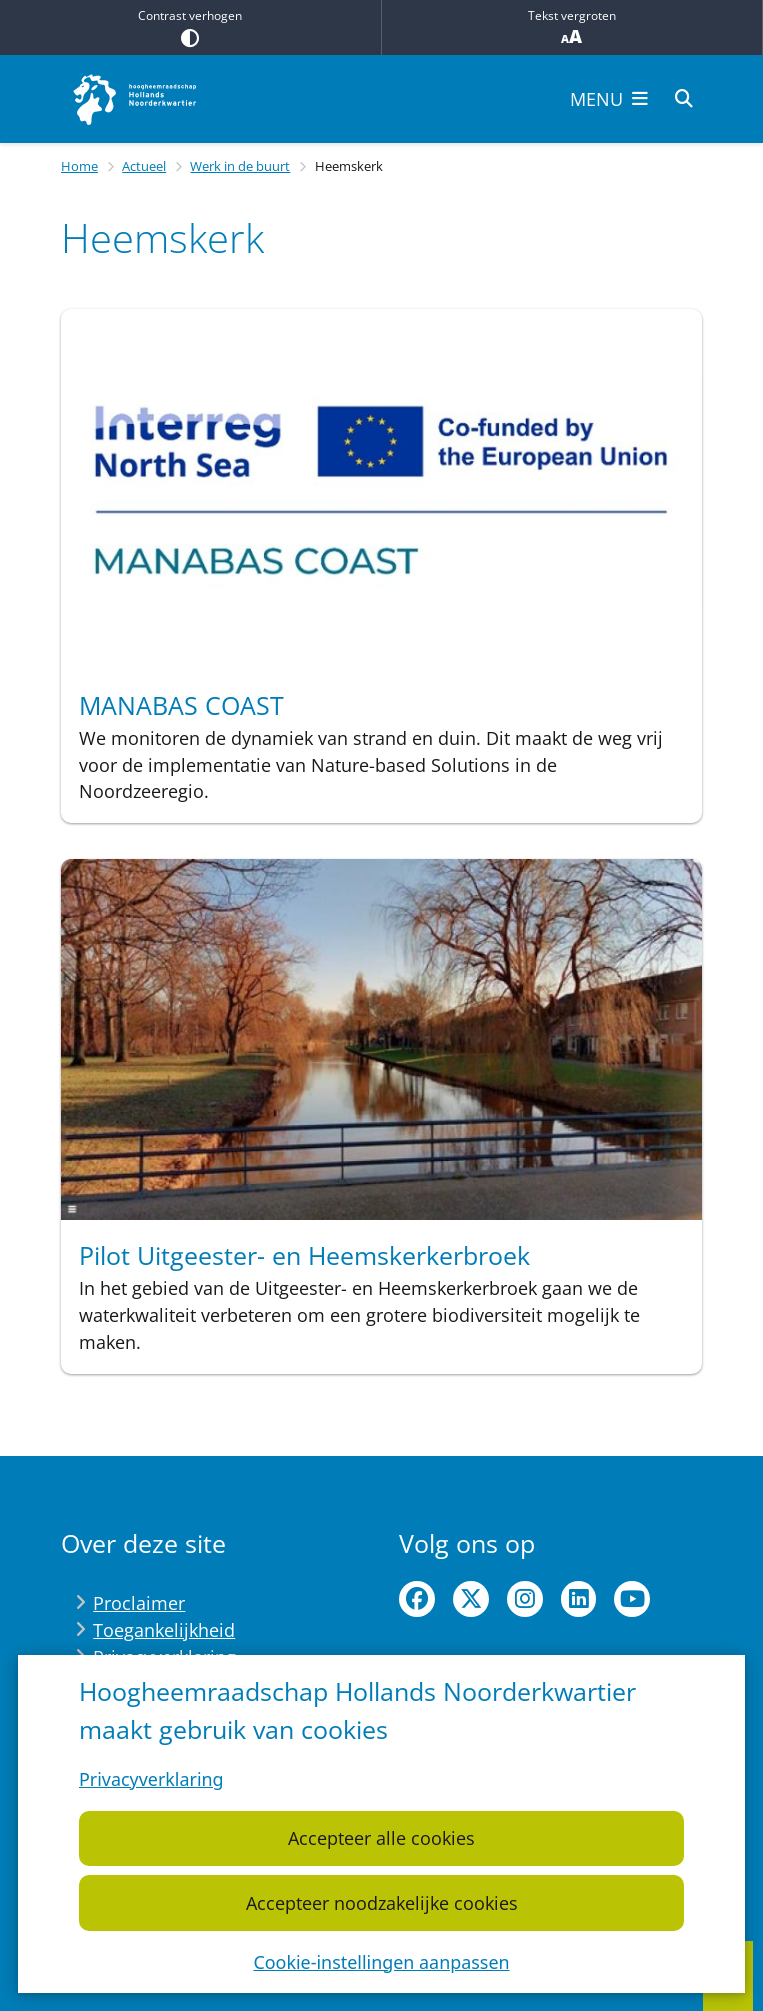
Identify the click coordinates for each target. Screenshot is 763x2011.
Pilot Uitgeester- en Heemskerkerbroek (304, 1255)
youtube (632, 1599)
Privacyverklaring (151, 1779)
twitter (471, 1599)
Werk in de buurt (240, 166)
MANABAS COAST (181, 705)
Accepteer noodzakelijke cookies (381, 1902)
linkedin (579, 1599)
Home (79, 166)
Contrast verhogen (190, 27)
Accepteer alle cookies (381, 1838)
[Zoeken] (684, 98)
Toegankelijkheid (164, 1630)
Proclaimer (139, 1603)
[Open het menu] (609, 99)
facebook (417, 1599)
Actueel (144, 166)
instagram (525, 1599)
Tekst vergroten (572, 27)
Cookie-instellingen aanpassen (381, 1961)
